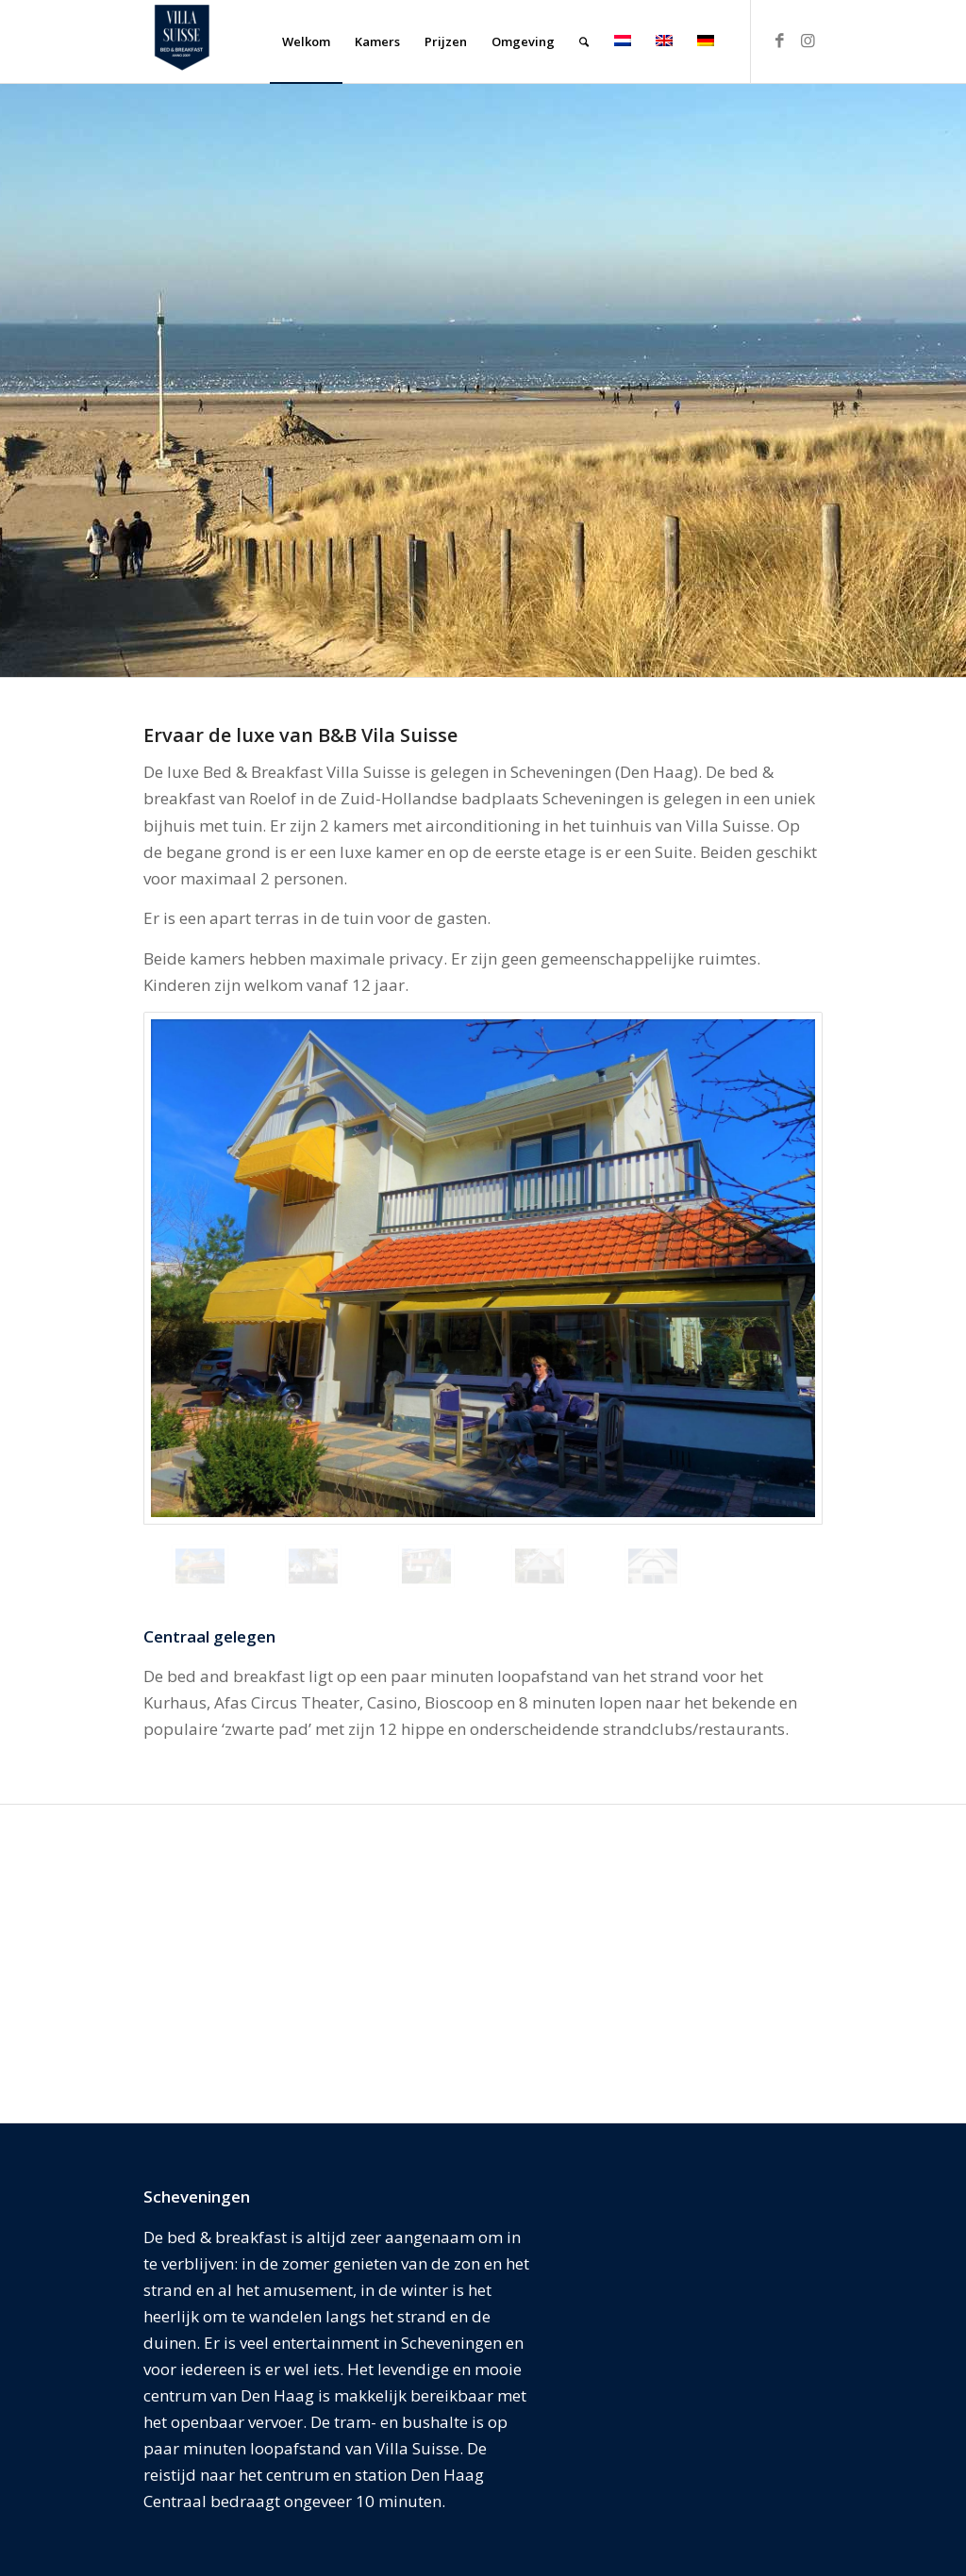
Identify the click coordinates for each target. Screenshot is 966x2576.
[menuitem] (306, 41)
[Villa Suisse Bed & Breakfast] (181, 41)
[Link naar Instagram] (808, 40)
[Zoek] (584, 41)
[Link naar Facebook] (780, 40)
